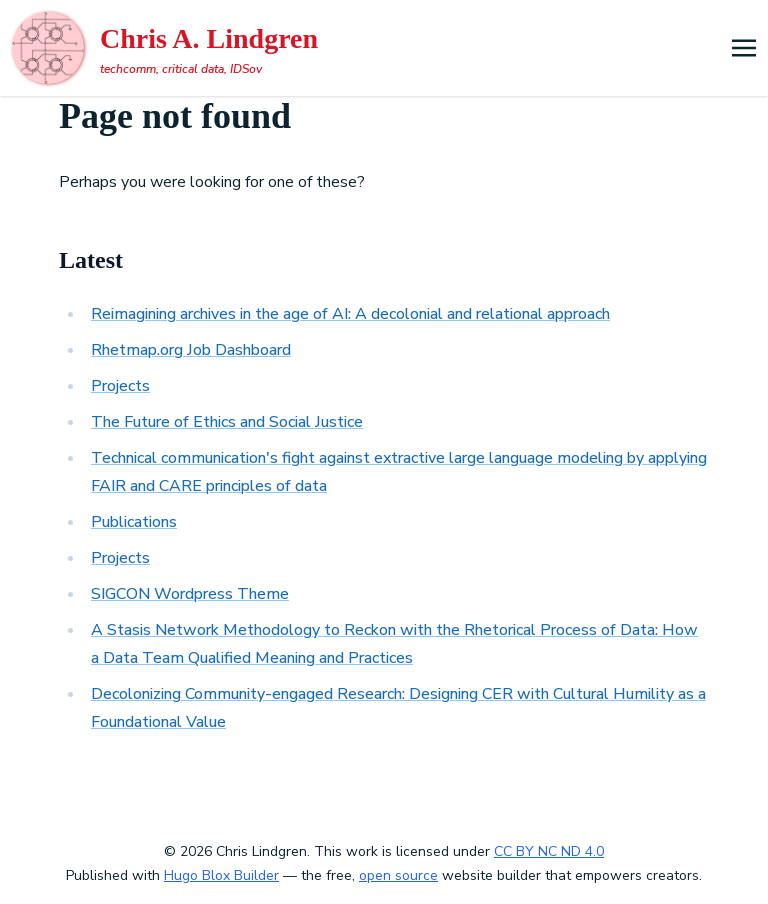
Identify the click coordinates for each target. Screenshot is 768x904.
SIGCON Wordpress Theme (190, 594)
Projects (120, 386)
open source (398, 875)
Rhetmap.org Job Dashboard (191, 350)
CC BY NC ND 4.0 (549, 851)
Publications (134, 522)
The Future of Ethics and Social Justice (227, 422)
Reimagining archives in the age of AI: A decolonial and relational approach (350, 314)
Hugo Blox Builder (221, 875)
